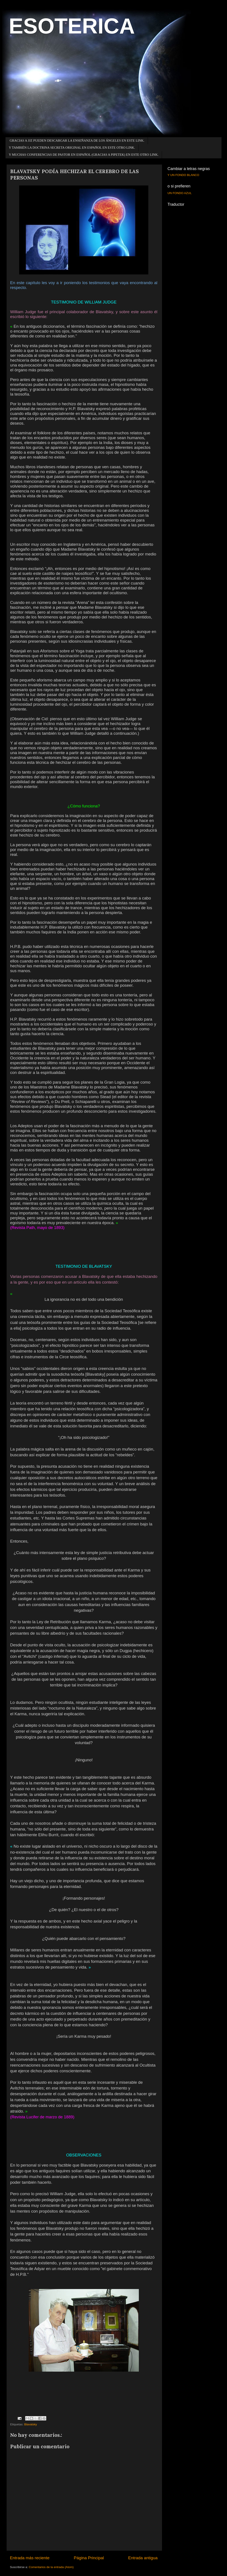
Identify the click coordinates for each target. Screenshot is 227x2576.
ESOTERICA (72, 26)
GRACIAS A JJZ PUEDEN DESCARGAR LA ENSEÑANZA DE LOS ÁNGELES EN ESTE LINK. (77, 140)
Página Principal (89, 2558)
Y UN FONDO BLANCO (183, 175)
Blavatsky (30, 2424)
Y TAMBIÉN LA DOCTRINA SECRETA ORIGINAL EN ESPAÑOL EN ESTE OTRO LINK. (72, 147)
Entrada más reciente (30, 2558)
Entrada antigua (143, 2558)
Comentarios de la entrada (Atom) (51, 2567)
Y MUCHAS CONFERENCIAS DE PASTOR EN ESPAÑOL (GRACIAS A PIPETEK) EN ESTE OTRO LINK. (83, 154)
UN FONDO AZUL (179, 193)
